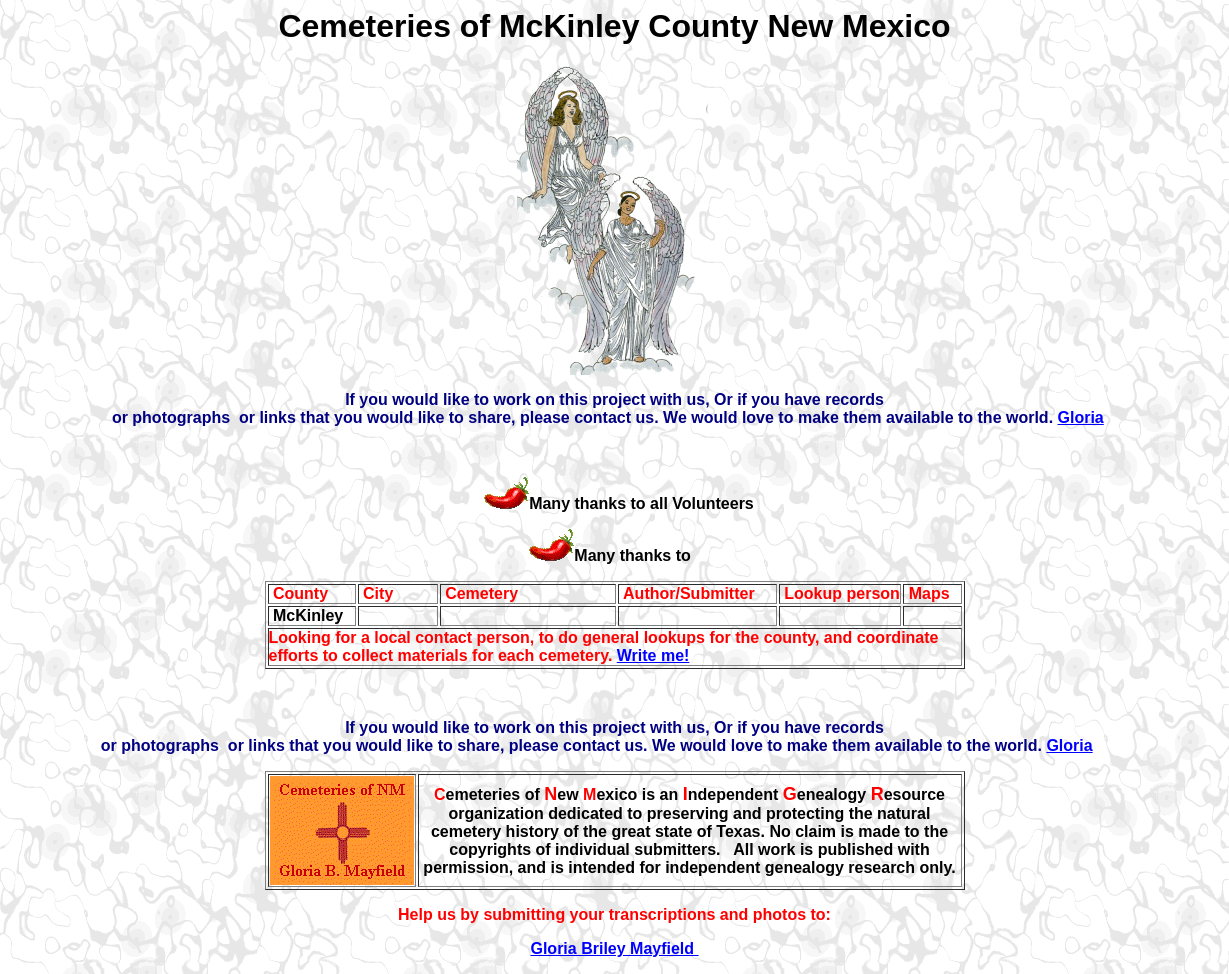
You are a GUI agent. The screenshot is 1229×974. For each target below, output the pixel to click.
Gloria (1081, 417)
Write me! (653, 655)
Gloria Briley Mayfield (614, 948)
